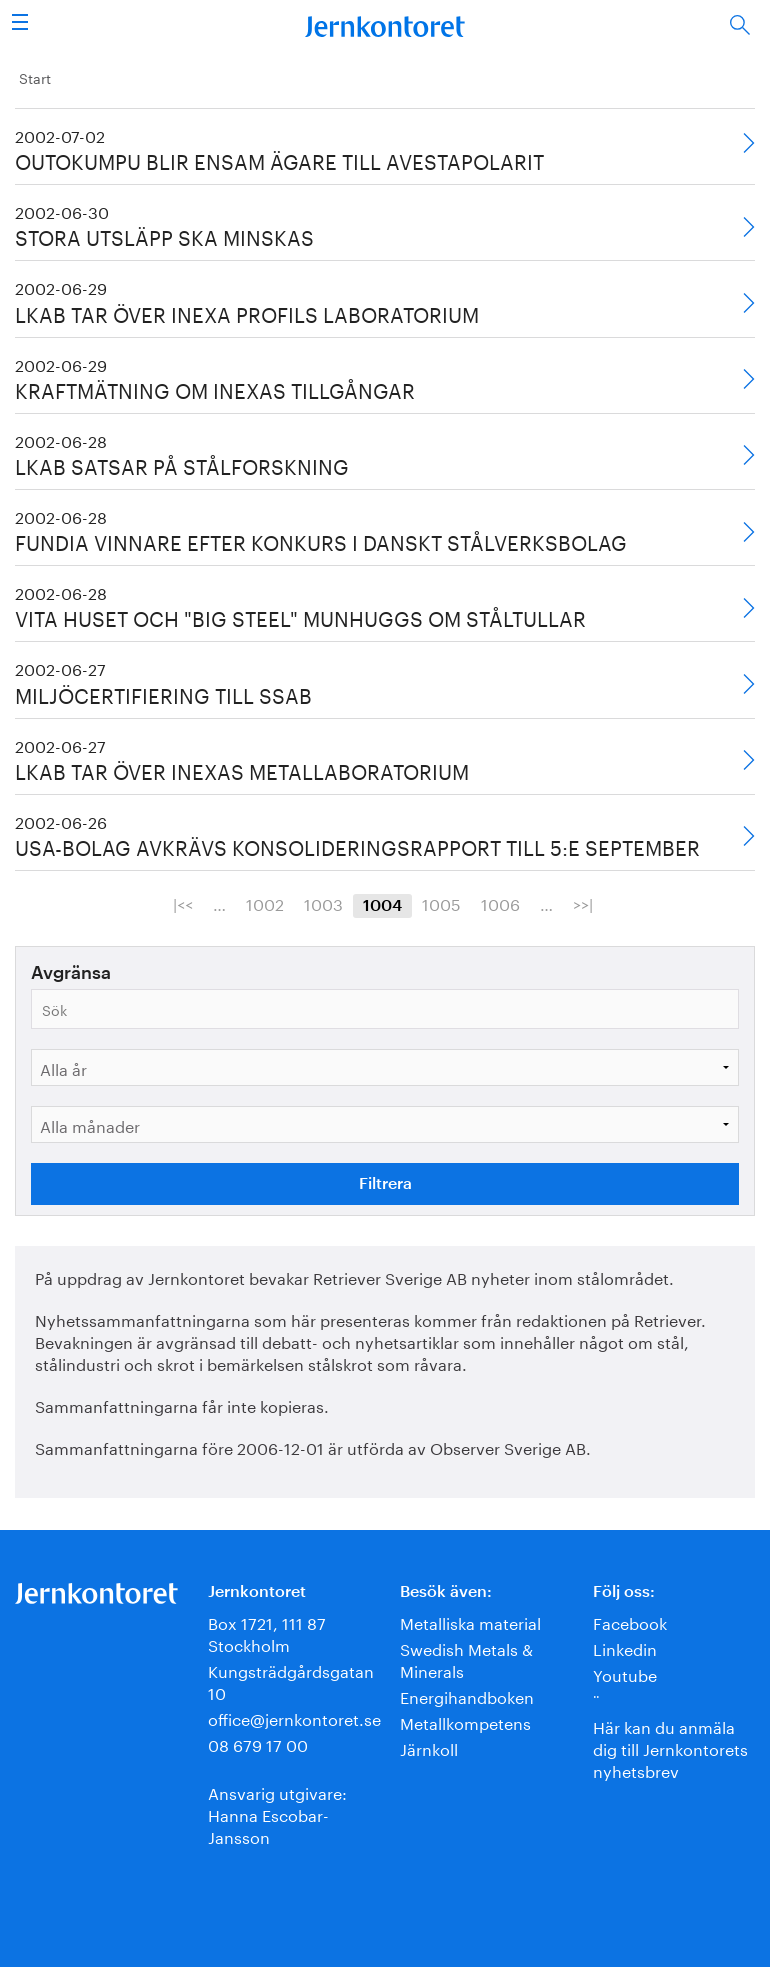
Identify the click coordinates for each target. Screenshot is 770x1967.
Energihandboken (467, 1695)
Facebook (630, 1621)
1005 (441, 903)
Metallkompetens (465, 1721)
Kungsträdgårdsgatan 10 (291, 1680)
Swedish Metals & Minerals (466, 1658)
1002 (265, 903)
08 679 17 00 (258, 1743)
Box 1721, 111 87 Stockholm (267, 1632)
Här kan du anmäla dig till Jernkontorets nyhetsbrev (670, 1747)
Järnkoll (429, 1747)
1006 (500, 903)
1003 (323, 903)
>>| (583, 903)
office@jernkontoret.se (294, 1717)
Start (35, 77)
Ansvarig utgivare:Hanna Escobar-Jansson (277, 1813)
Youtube (625, 1673)
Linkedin (625, 1647)
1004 (382, 906)
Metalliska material (470, 1621)
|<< (183, 903)
